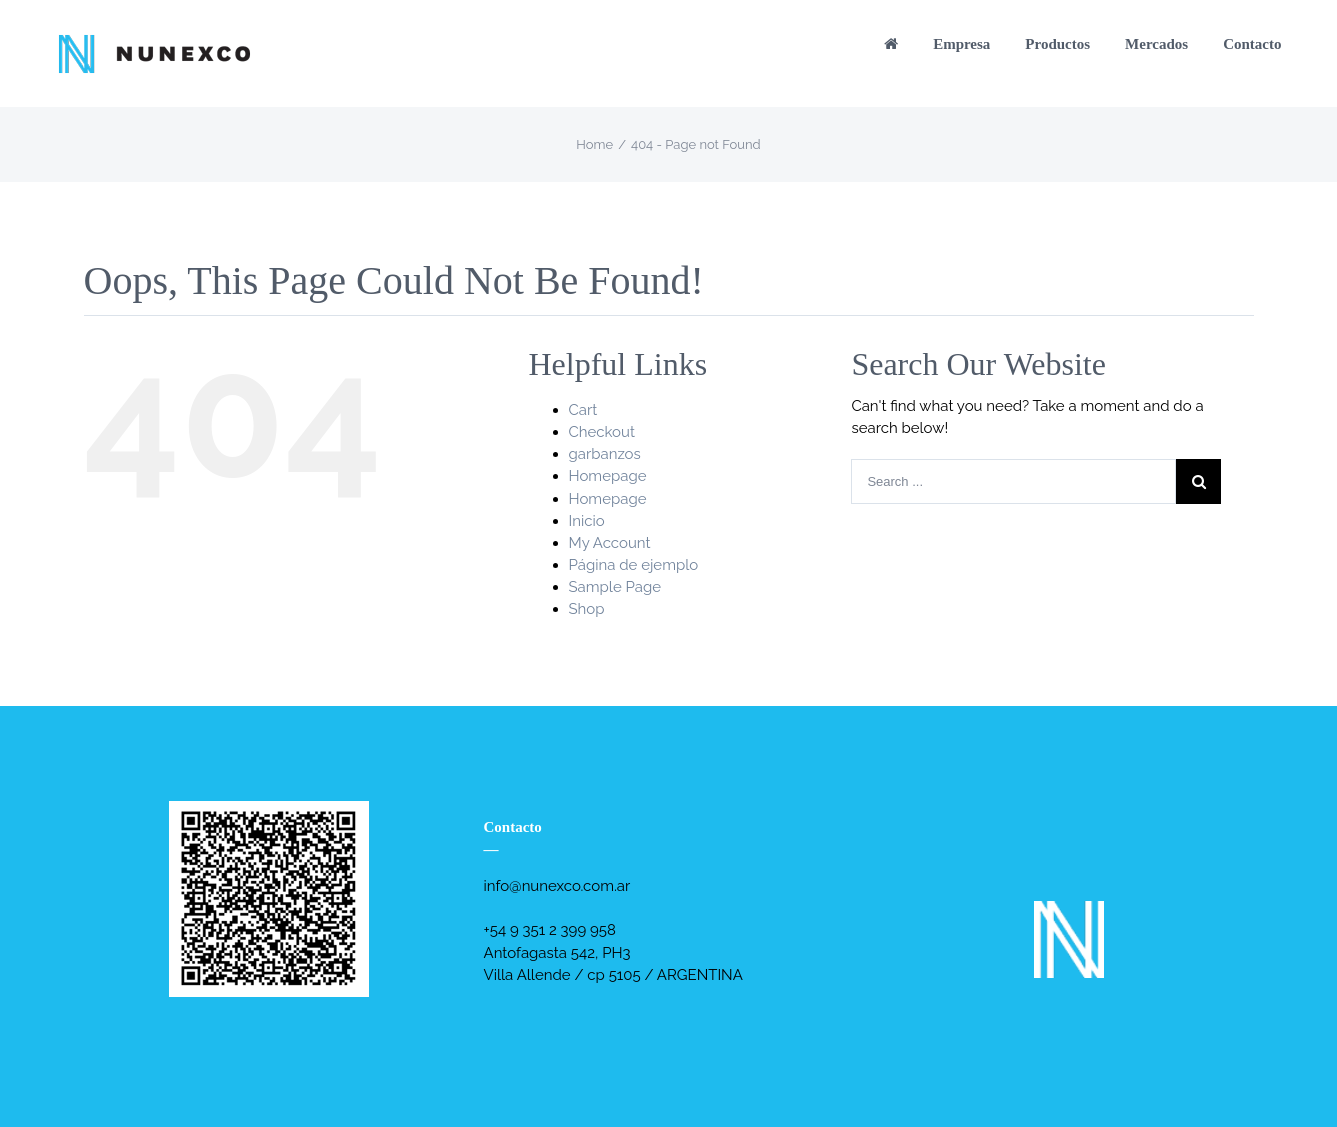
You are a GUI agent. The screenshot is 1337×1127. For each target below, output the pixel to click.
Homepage (608, 476)
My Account (610, 543)
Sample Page (615, 587)
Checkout (602, 432)
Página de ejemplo (634, 565)
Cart (583, 410)
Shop (587, 609)
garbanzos (605, 454)
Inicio (587, 521)
